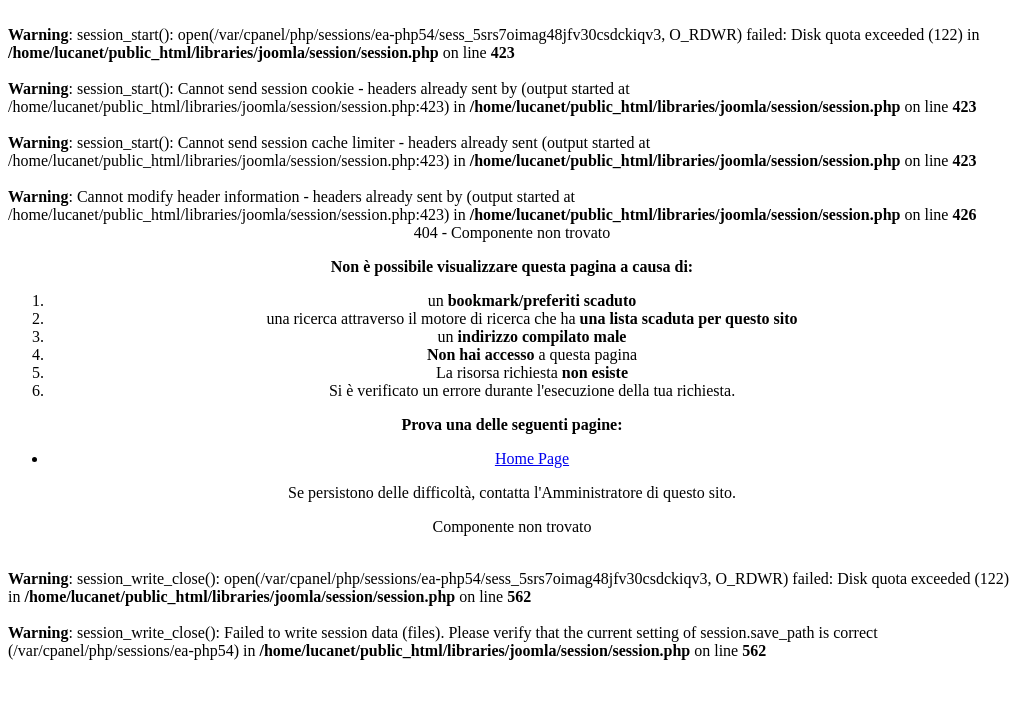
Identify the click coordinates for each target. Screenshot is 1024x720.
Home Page (532, 458)
